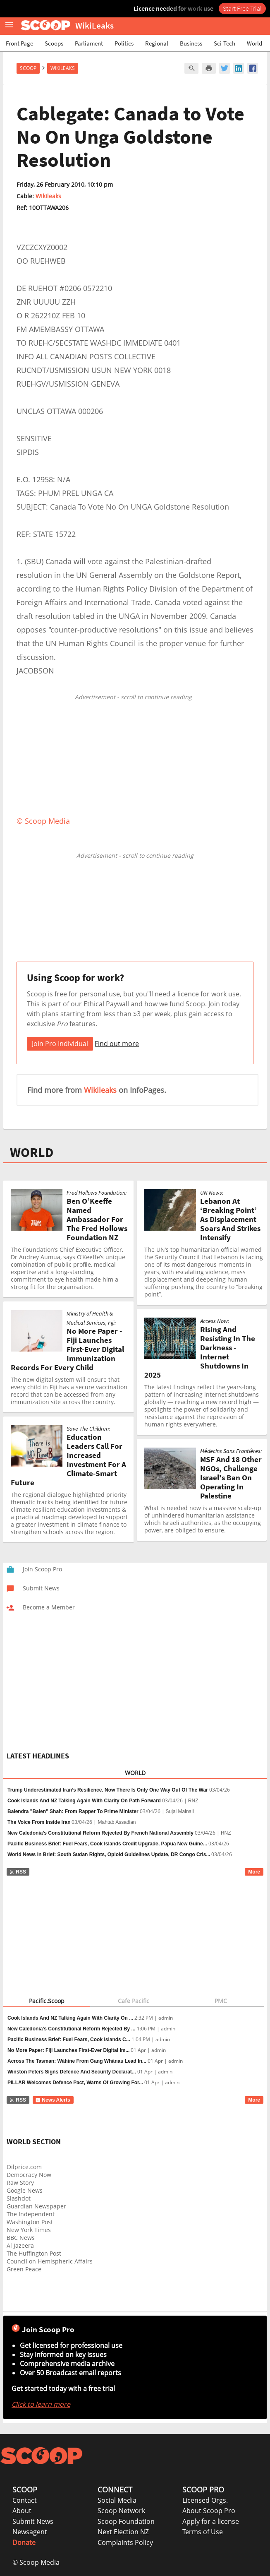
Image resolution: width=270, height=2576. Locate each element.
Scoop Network (121, 2510)
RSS (17, 1872)
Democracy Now (29, 2175)
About (21, 2510)
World (254, 43)
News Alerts (52, 2100)
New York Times (29, 2230)
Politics (124, 43)
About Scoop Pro (208, 2510)
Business (191, 43)
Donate (24, 2542)
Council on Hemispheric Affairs (50, 2261)
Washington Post (30, 2222)
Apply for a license (210, 2521)
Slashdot (19, 2198)
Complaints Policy (125, 2542)
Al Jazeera (20, 2245)
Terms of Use (202, 2531)
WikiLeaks (62, 68)
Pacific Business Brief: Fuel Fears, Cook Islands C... (68, 2039)
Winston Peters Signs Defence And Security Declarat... (71, 2072)
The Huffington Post (34, 2253)
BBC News (21, 2238)
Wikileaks (48, 196)
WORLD (31, 1152)
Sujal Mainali (180, 1811)
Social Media (117, 2500)
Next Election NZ (123, 2531)
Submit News (32, 2521)
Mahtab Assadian (117, 1822)
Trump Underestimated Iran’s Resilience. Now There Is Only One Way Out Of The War (107, 1790)
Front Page (19, 43)
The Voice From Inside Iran (38, 1822)
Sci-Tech (224, 43)
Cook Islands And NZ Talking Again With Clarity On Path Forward (84, 1801)
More (254, 1872)
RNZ (193, 1801)
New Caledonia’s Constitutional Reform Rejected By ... (71, 2029)
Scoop (28, 68)
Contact (24, 2500)
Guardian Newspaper (36, 2206)
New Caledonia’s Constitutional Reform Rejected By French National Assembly (100, 1833)
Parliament (89, 43)
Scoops (54, 43)
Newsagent (29, 2531)
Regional (156, 43)
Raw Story (20, 2182)
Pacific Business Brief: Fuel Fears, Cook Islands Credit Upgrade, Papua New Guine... (107, 1844)
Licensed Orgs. (205, 2500)
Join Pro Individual (60, 1043)
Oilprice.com (24, 2167)
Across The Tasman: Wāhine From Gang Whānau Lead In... (76, 2061)
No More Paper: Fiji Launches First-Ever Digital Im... (68, 2050)
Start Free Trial (242, 8)
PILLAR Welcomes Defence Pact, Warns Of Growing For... (75, 2082)
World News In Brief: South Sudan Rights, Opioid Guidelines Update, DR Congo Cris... (108, 1854)
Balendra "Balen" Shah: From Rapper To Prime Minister (73, 1811)
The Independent (31, 2214)
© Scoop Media (36, 2562)
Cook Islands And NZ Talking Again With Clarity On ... (70, 2018)
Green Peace (24, 2269)
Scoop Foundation (126, 2521)
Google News (25, 2190)
